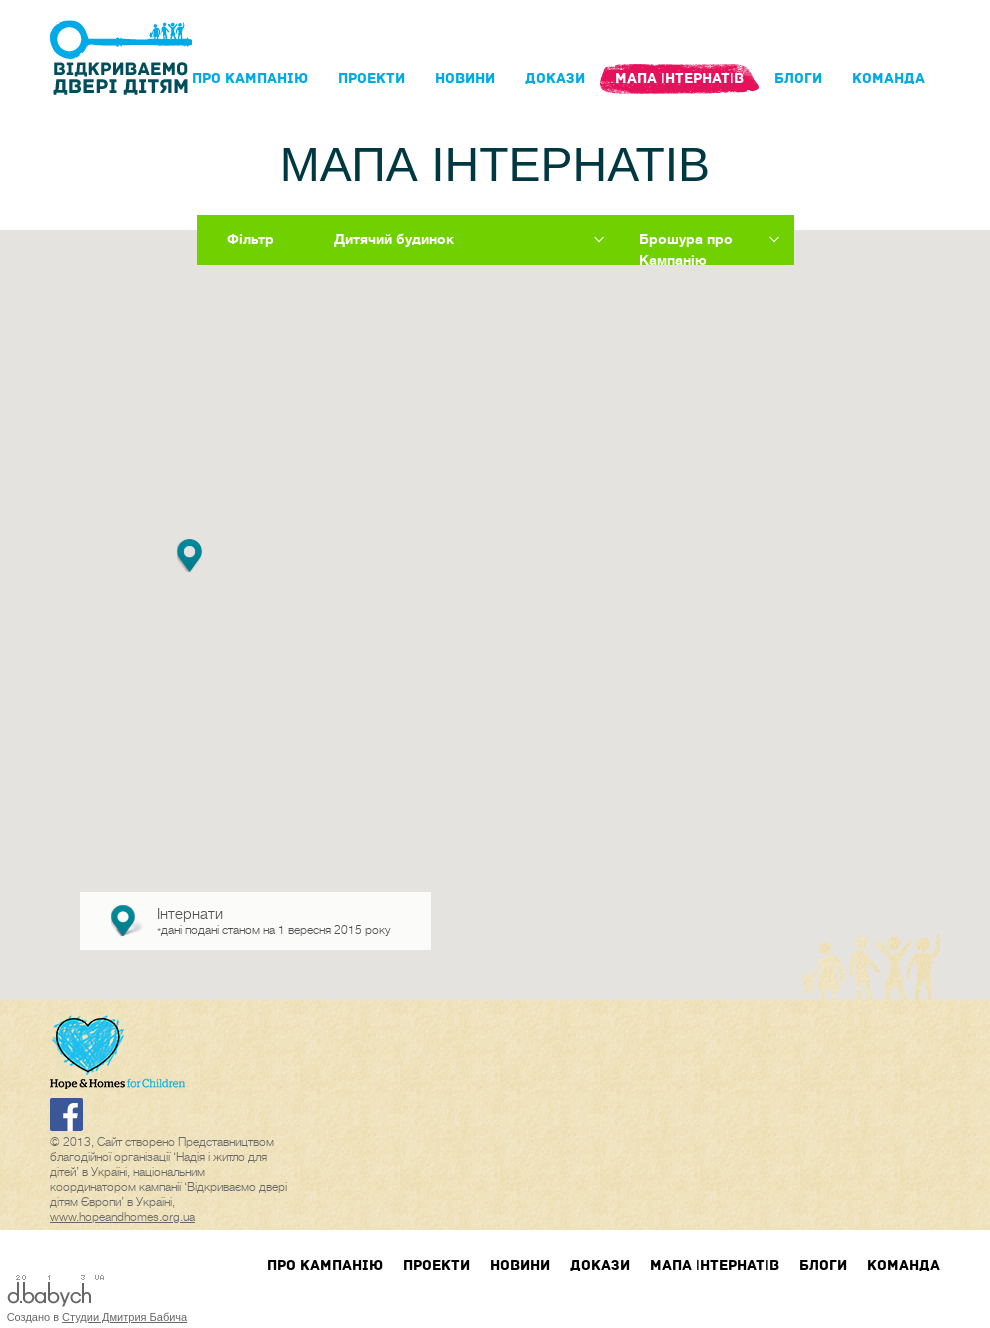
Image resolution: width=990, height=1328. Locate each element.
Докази (555, 78)
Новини (465, 78)
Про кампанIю (250, 78)
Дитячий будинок (394, 239)
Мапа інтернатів (679, 78)
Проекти (371, 78)
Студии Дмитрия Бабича (124, 1317)
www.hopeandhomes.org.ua (122, 1217)
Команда (888, 78)
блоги (798, 78)
